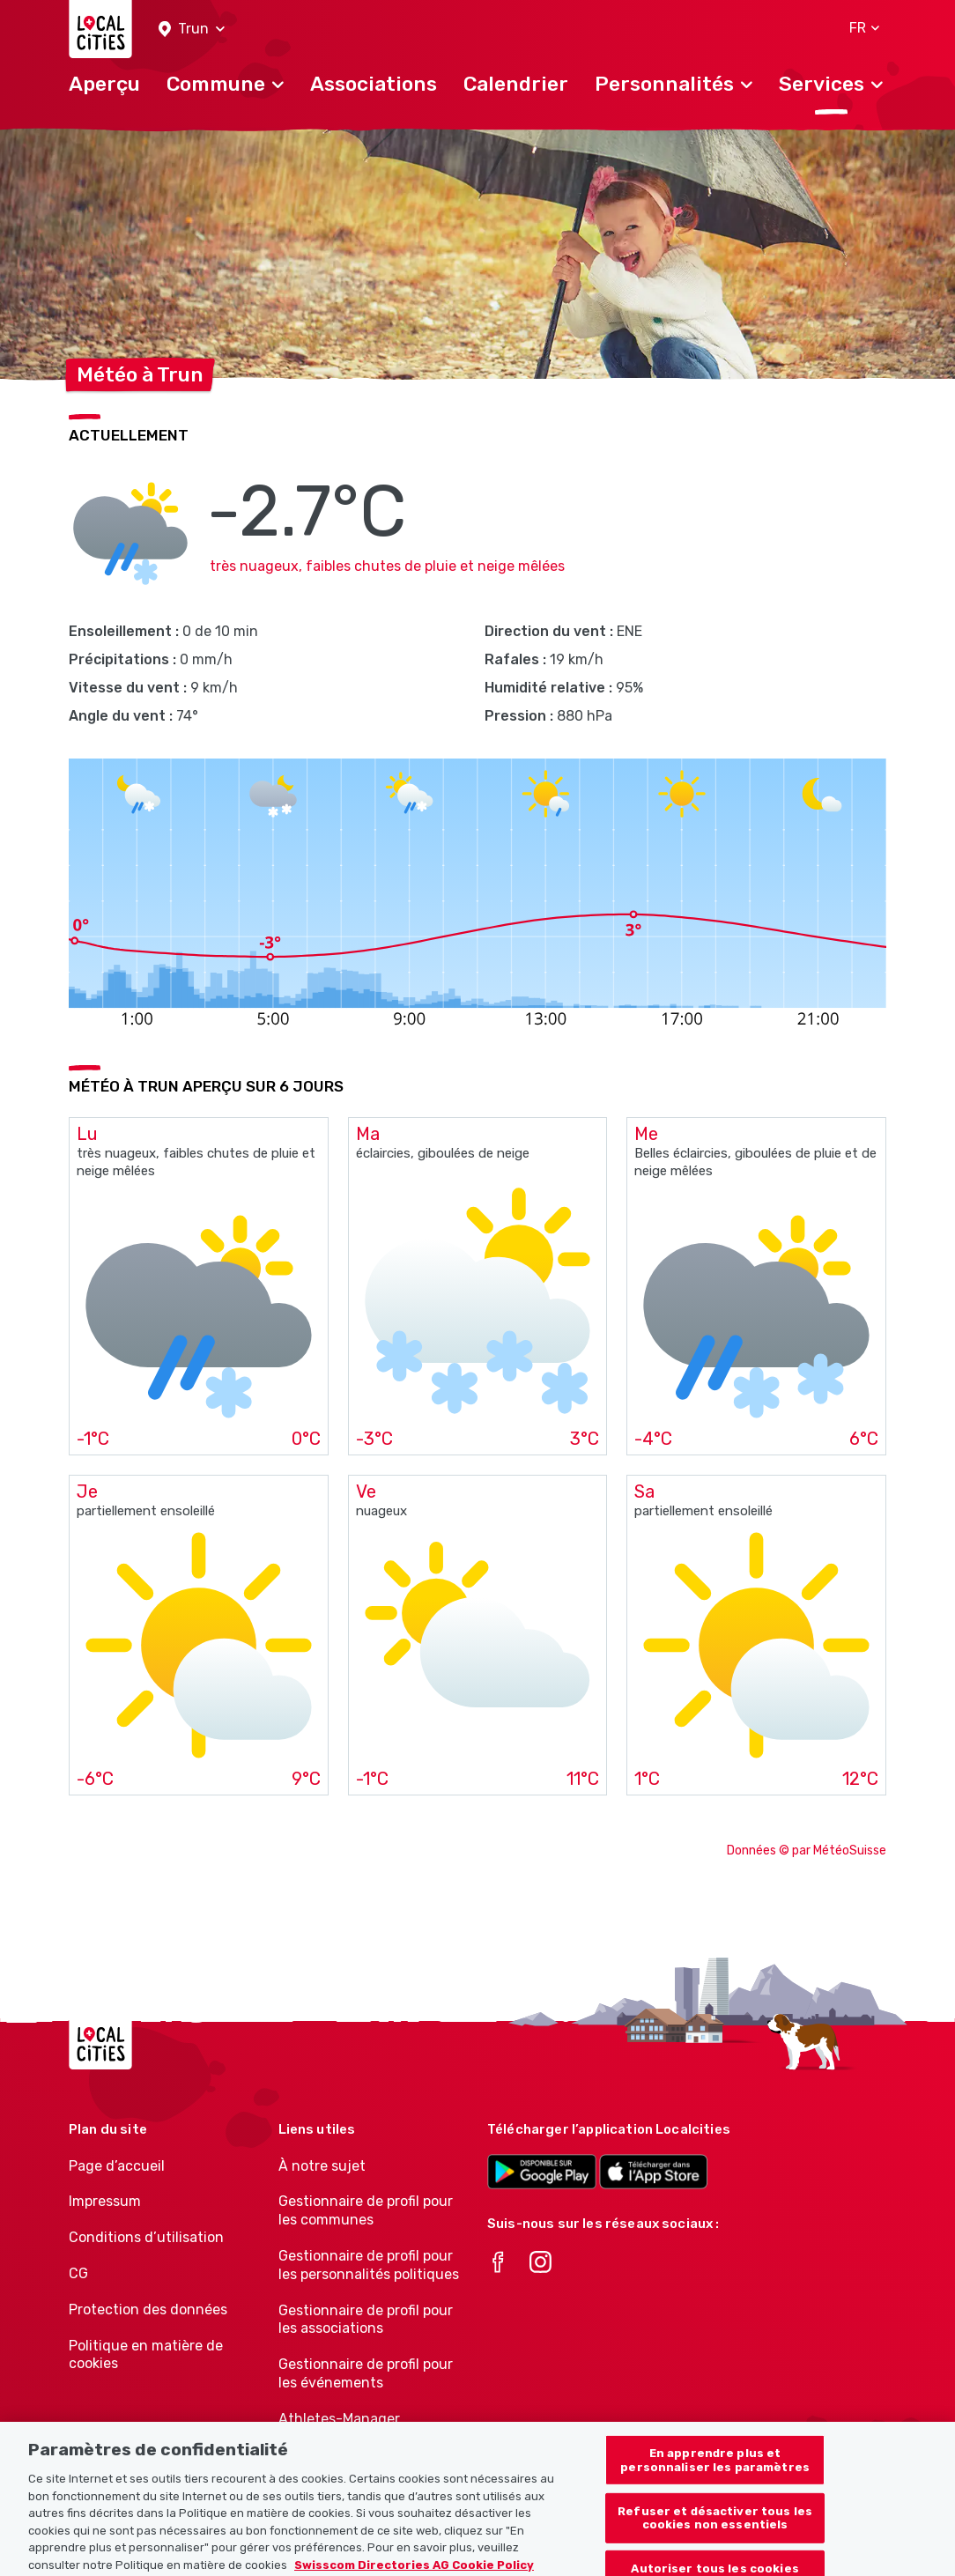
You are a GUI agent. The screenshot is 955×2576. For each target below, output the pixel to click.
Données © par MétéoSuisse (806, 1850)
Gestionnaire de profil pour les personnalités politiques (368, 2265)
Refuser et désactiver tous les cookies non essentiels (715, 2527)
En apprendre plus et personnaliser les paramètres (715, 2469)
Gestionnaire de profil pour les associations (365, 2319)
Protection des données (148, 2309)
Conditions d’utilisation (146, 2237)
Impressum (105, 2201)
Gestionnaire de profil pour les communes (365, 2210)
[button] (192, 29)
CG (78, 2273)
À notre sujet (322, 2166)
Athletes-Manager (339, 2418)
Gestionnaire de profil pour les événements (365, 2373)
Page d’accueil (117, 2166)
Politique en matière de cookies (146, 2354)
